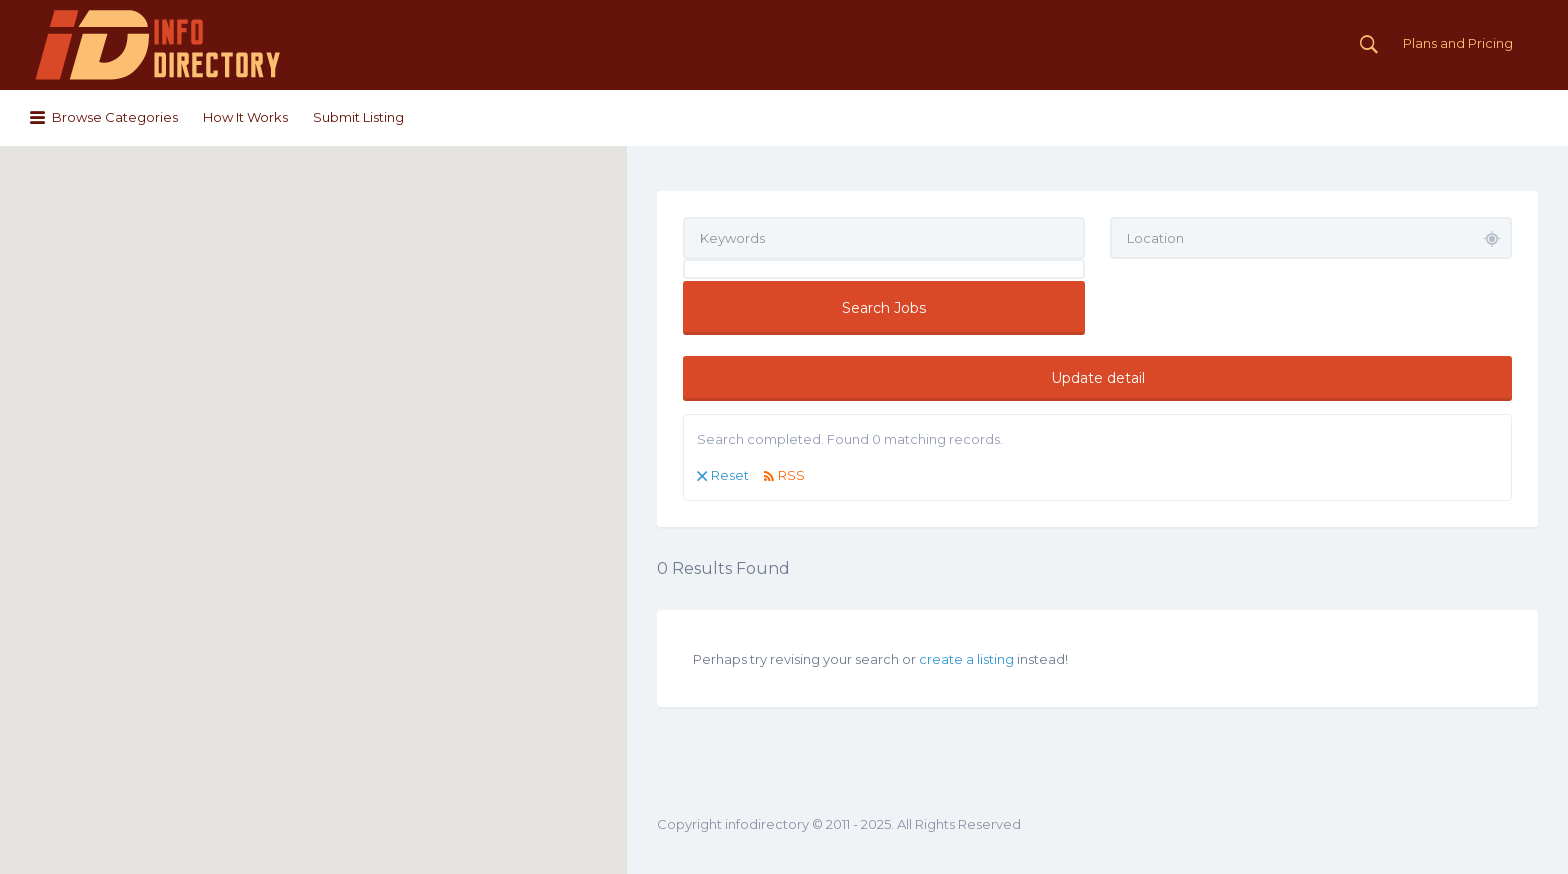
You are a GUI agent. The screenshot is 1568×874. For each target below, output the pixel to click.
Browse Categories (115, 117)
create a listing (966, 659)
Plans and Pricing (1458, 43)
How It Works (245, 117)
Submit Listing (358, 117)
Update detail (1098, 378)
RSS (791, 475)
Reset (730, 475)
